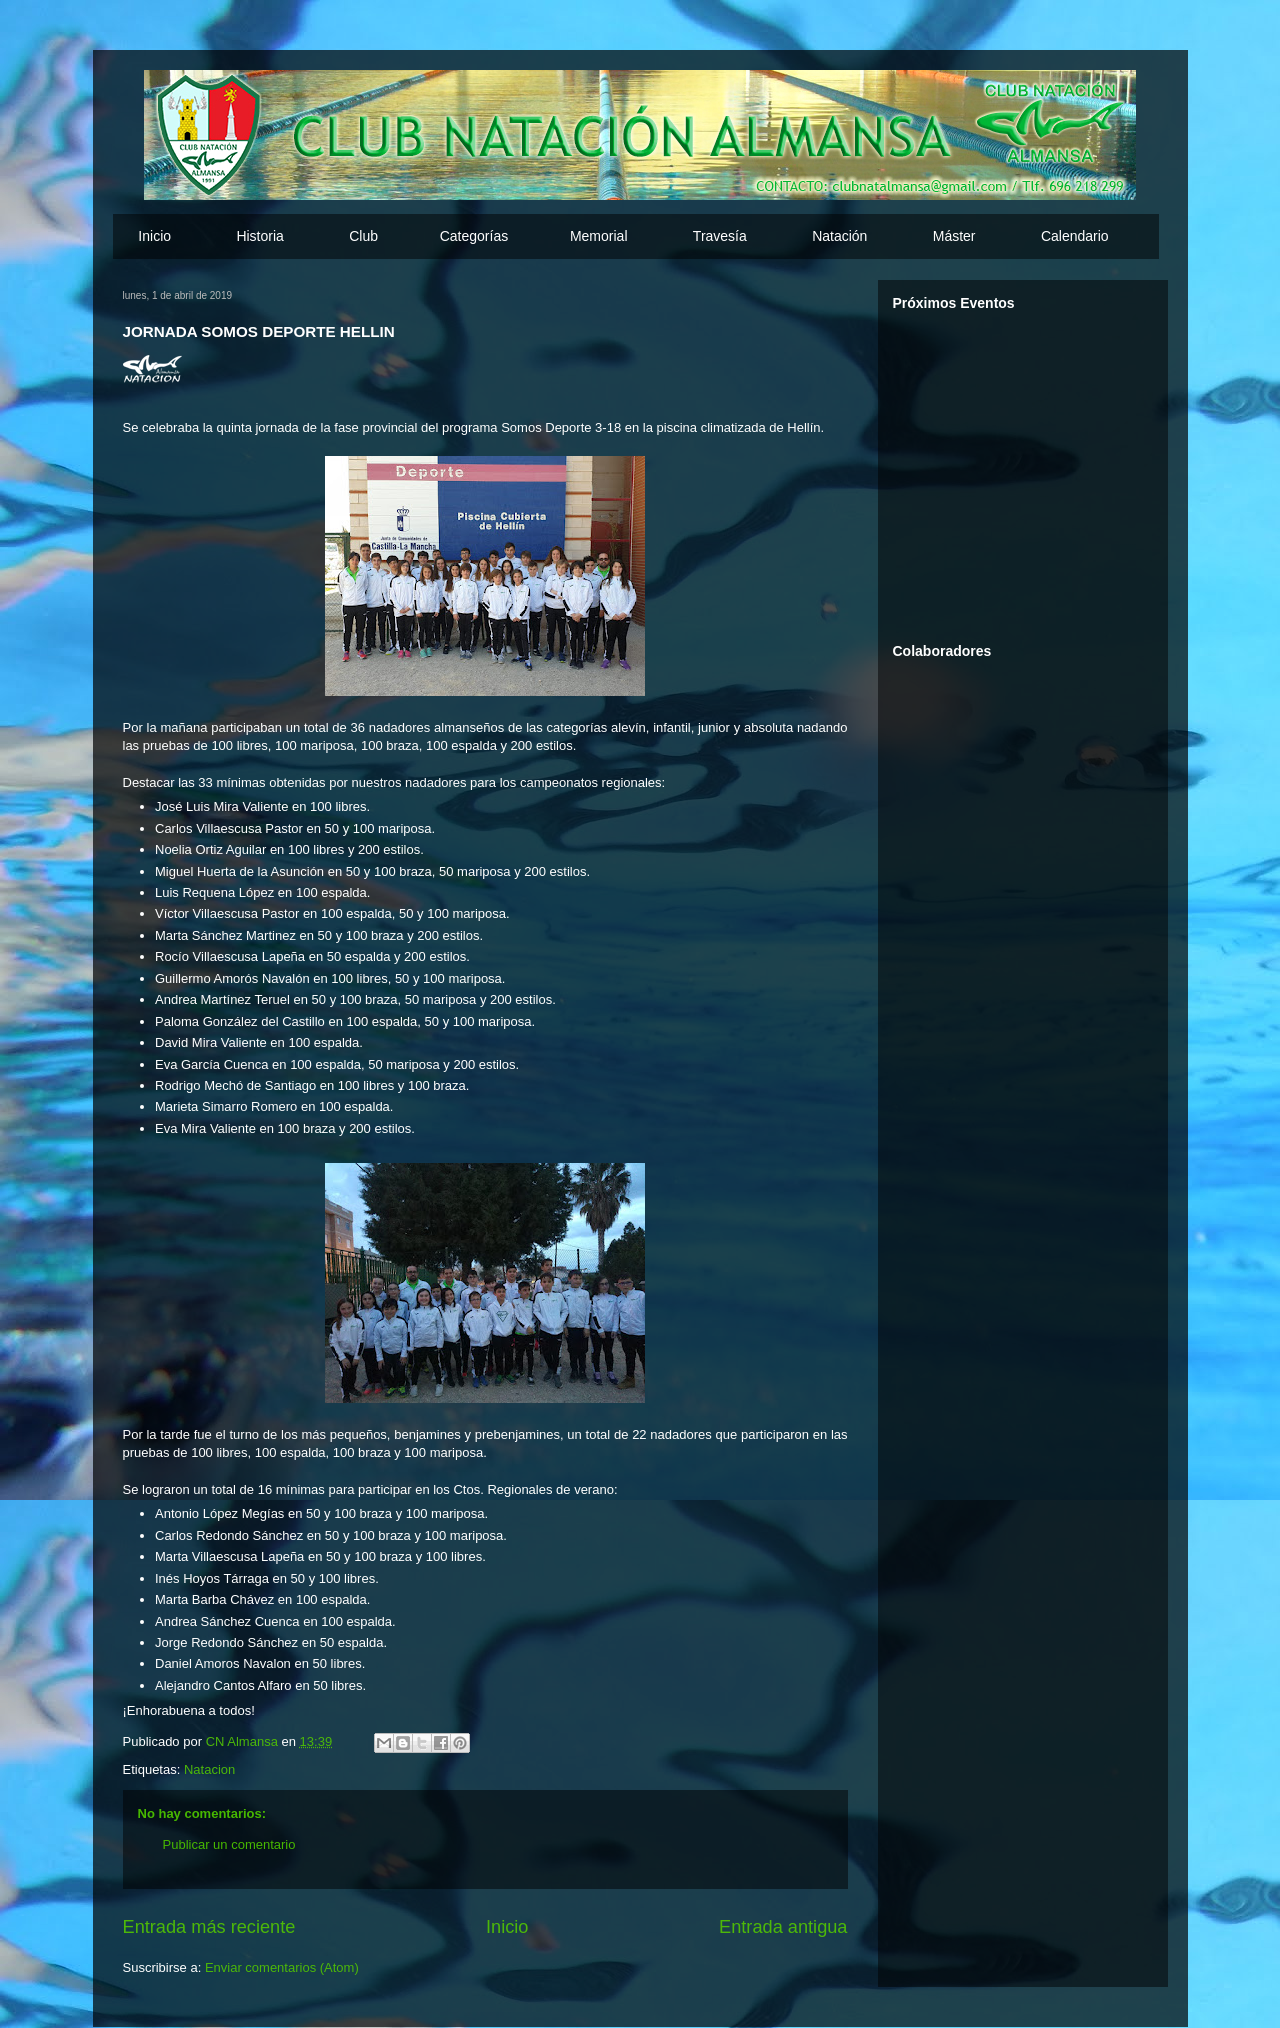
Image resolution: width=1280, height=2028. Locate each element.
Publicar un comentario (229, 1844)
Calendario (1075, 236)
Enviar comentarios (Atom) (282, 1967)
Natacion (209, 1769)
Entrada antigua (783, 1927)
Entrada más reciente (209, 1927)
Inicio (154, 236)
